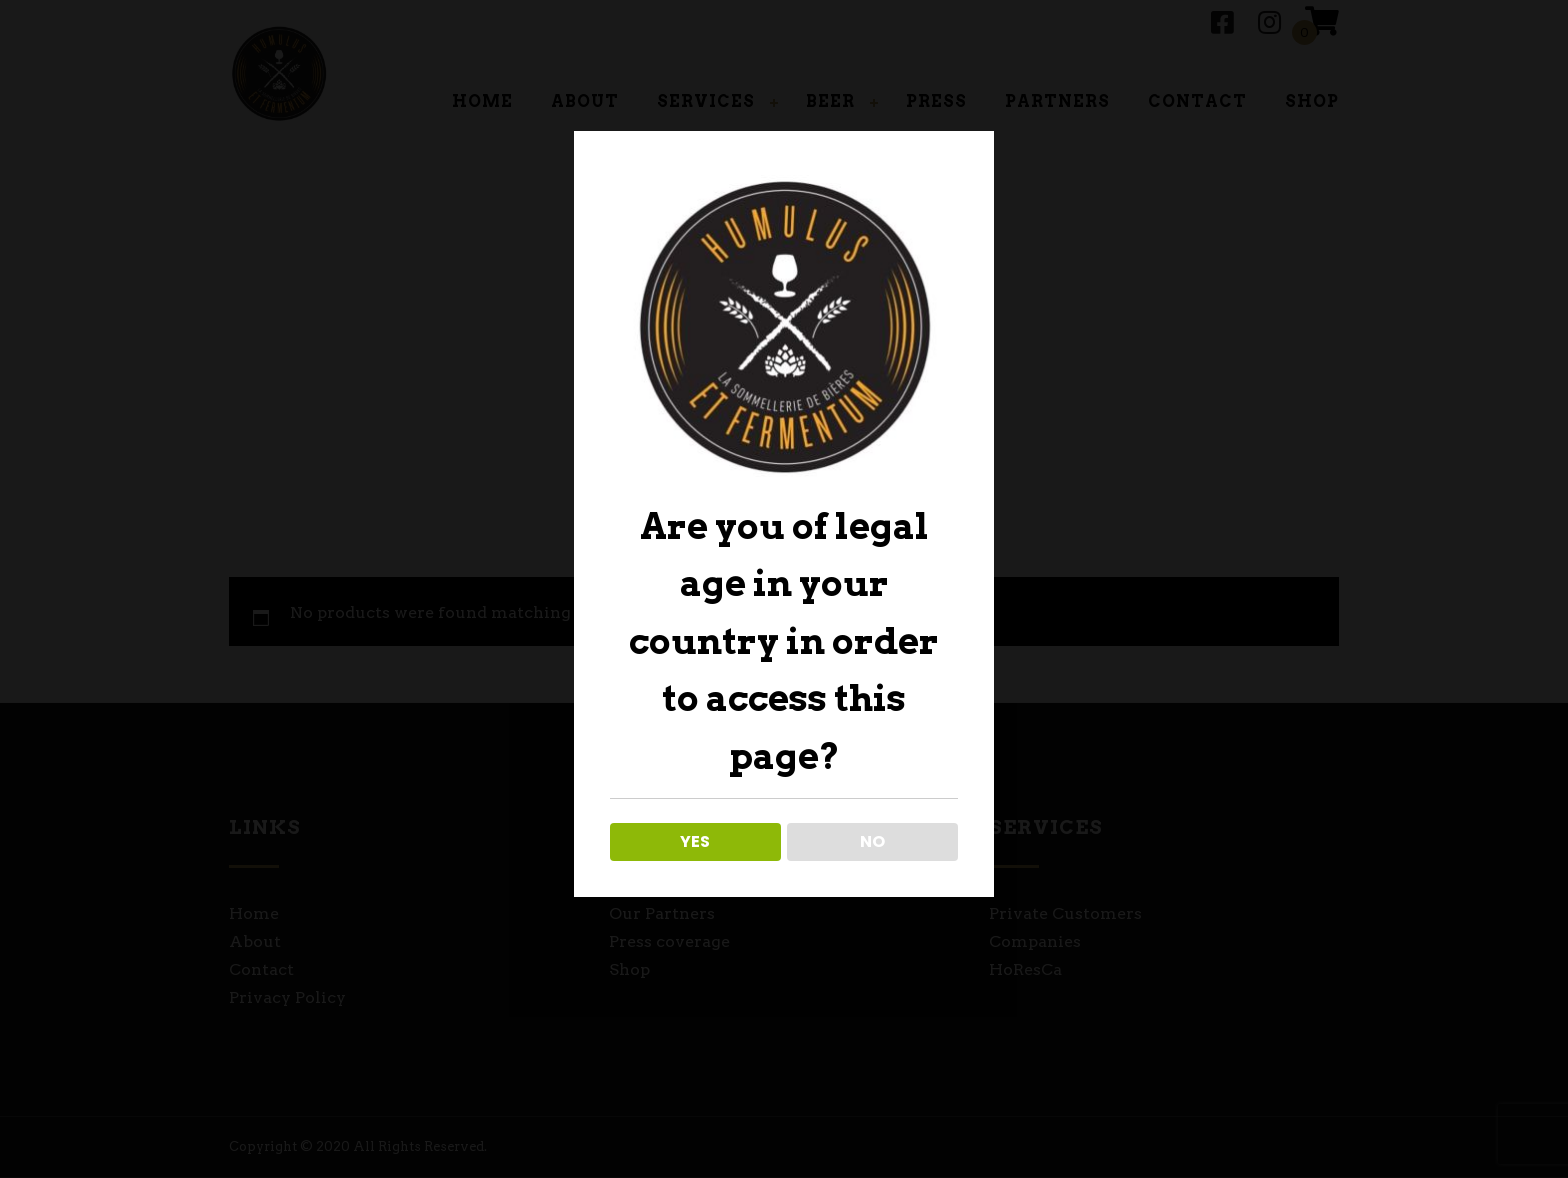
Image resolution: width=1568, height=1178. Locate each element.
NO (872, 841)
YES (695, 841)
